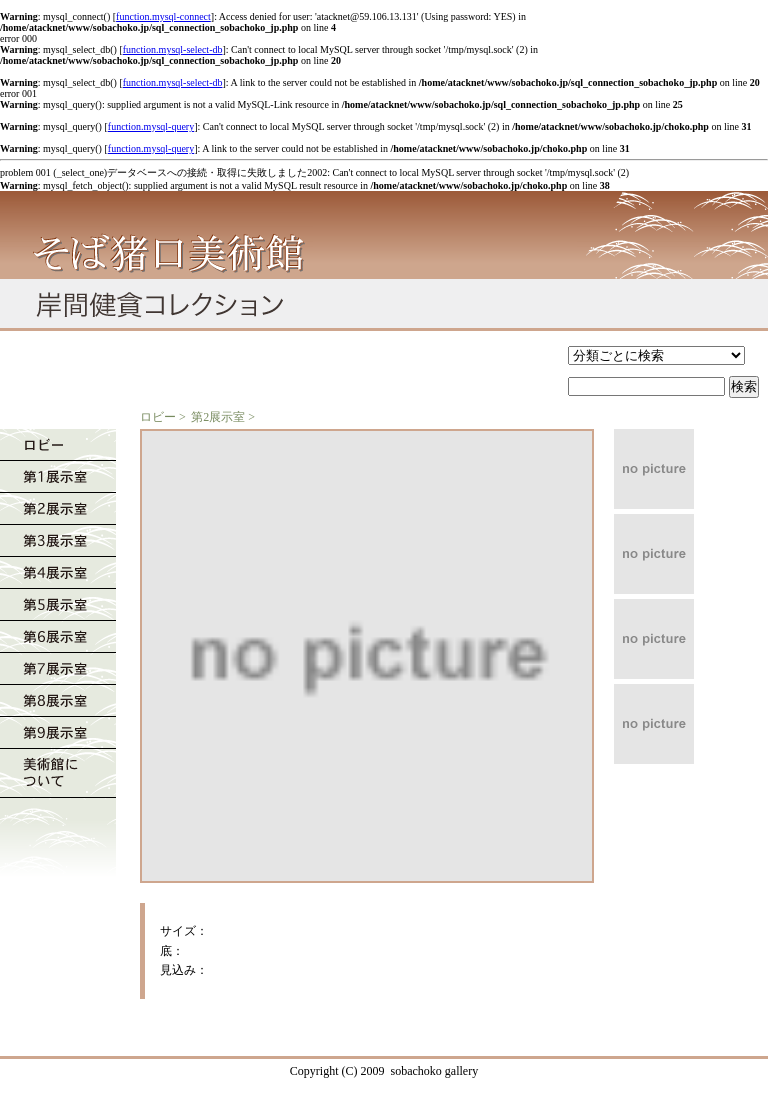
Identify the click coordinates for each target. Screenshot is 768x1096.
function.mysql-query (151, 126)
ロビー (158, 417)
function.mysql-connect (163, 16)
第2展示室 (218, 417)
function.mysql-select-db (173, 49)
